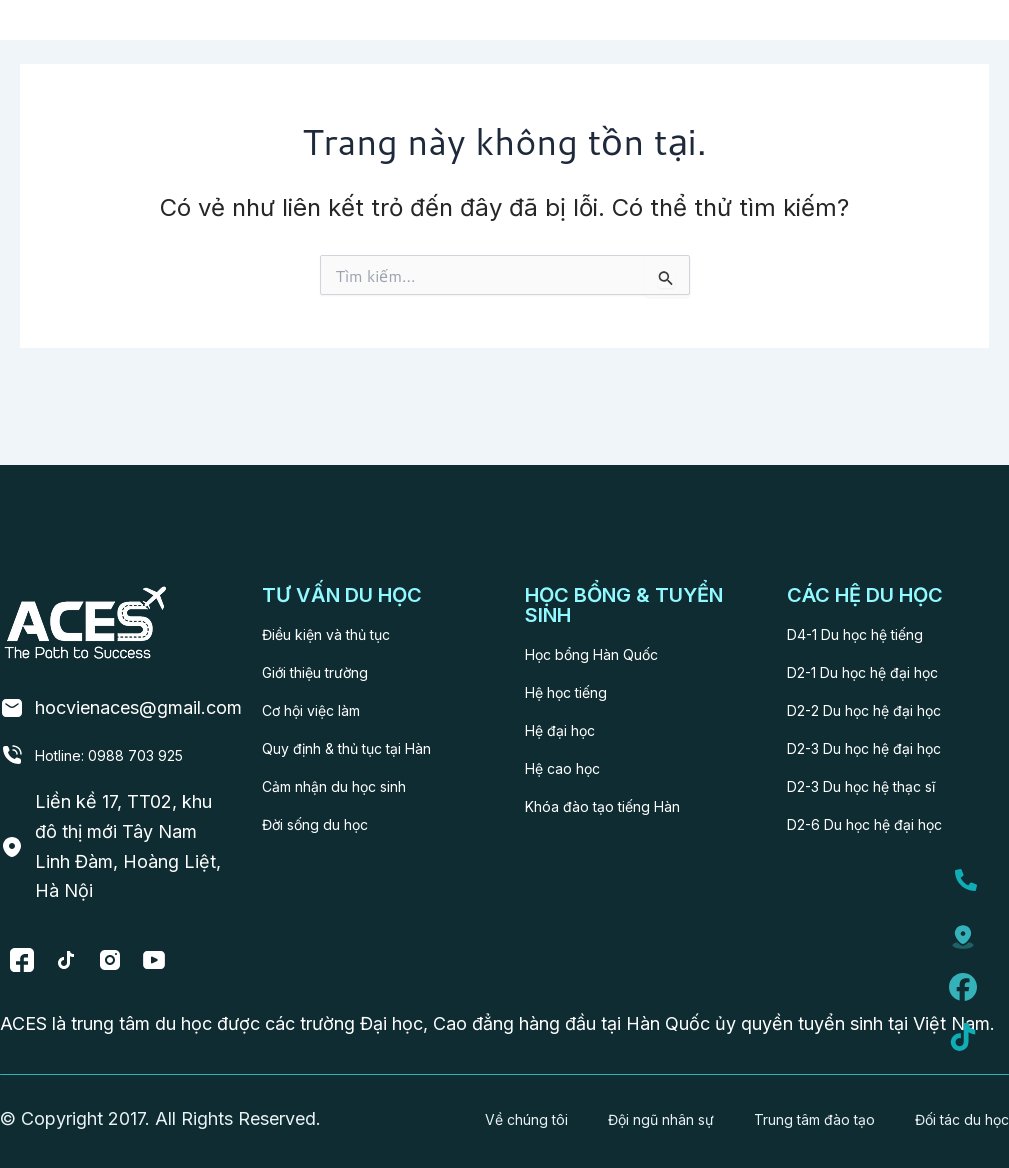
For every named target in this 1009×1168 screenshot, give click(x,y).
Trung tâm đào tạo (800, 1109)
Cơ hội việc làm (326, 656)
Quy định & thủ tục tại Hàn (371, 694)
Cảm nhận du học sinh (353, 732)
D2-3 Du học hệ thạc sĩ (884, 732)
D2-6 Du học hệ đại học (887, 770)
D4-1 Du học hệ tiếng (876, 580)
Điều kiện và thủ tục (345, 580)
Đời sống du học (330, 770)
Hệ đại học (570, 676)
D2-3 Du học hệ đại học (888, 694)
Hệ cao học (573, 714)
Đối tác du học (950, 1109)
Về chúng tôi (499, 1109)
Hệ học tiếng (579, 638)
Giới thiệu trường (331, 618)
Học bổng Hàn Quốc (611, 600)
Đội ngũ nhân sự (642, 1109)
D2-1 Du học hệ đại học (885, 618)
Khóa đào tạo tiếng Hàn (624, 752)
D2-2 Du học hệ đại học (887, 656)
